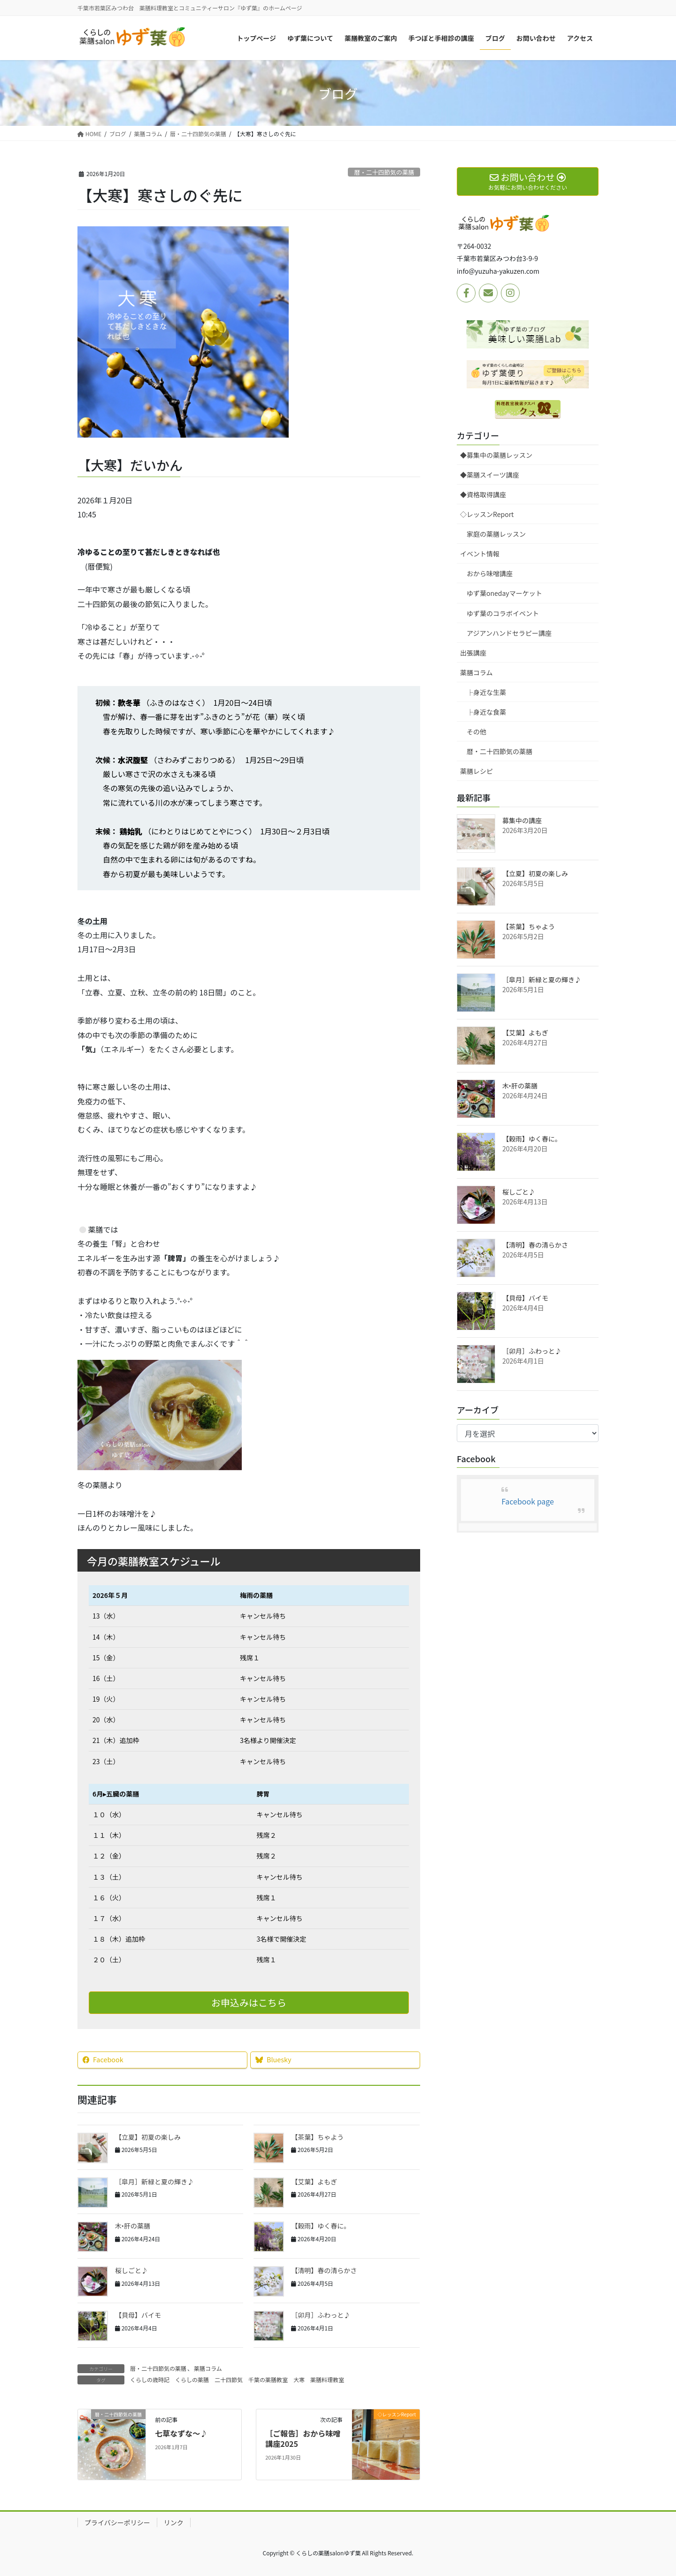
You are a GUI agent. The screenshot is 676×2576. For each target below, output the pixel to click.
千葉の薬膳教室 (268, 2379)
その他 (476, 731)
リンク (174, 2522)
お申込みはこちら (248, 2002)
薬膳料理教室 (327, 2379)
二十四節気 (229, 2379)
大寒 (299, 2379)
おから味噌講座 (490, 573)
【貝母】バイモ (138, 2315)
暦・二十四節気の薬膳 (384, 172)
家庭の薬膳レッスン (496, 534)
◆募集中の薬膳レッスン (496, 455)
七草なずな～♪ (181, 2433)
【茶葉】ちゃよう (317, 2137)
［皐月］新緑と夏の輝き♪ (154, 2181)
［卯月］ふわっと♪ (320, 2315)
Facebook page (527, 1501)
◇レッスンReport (487, 514)
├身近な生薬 (486, 692)
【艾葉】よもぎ (314, 2181)
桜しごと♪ (131, 2270)
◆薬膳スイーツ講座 (489, 474)
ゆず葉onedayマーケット (504, 593)
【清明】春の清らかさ (324, 2270)
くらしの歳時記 (149, 2379)
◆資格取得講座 (483, 494)
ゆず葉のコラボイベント (503, 613)
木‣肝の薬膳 (132, 2225)
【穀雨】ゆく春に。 (320, 2225)
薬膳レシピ (476, 771)
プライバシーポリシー (117, 2522)
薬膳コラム (208, 2368)
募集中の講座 (522, 820)
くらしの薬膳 (192, 2379)
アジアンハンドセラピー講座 (509, 633)
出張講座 (473, 652)
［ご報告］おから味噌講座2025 (302, 2438)
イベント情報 (479, 553)
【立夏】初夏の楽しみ (148, 2137)
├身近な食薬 (486, 712)
